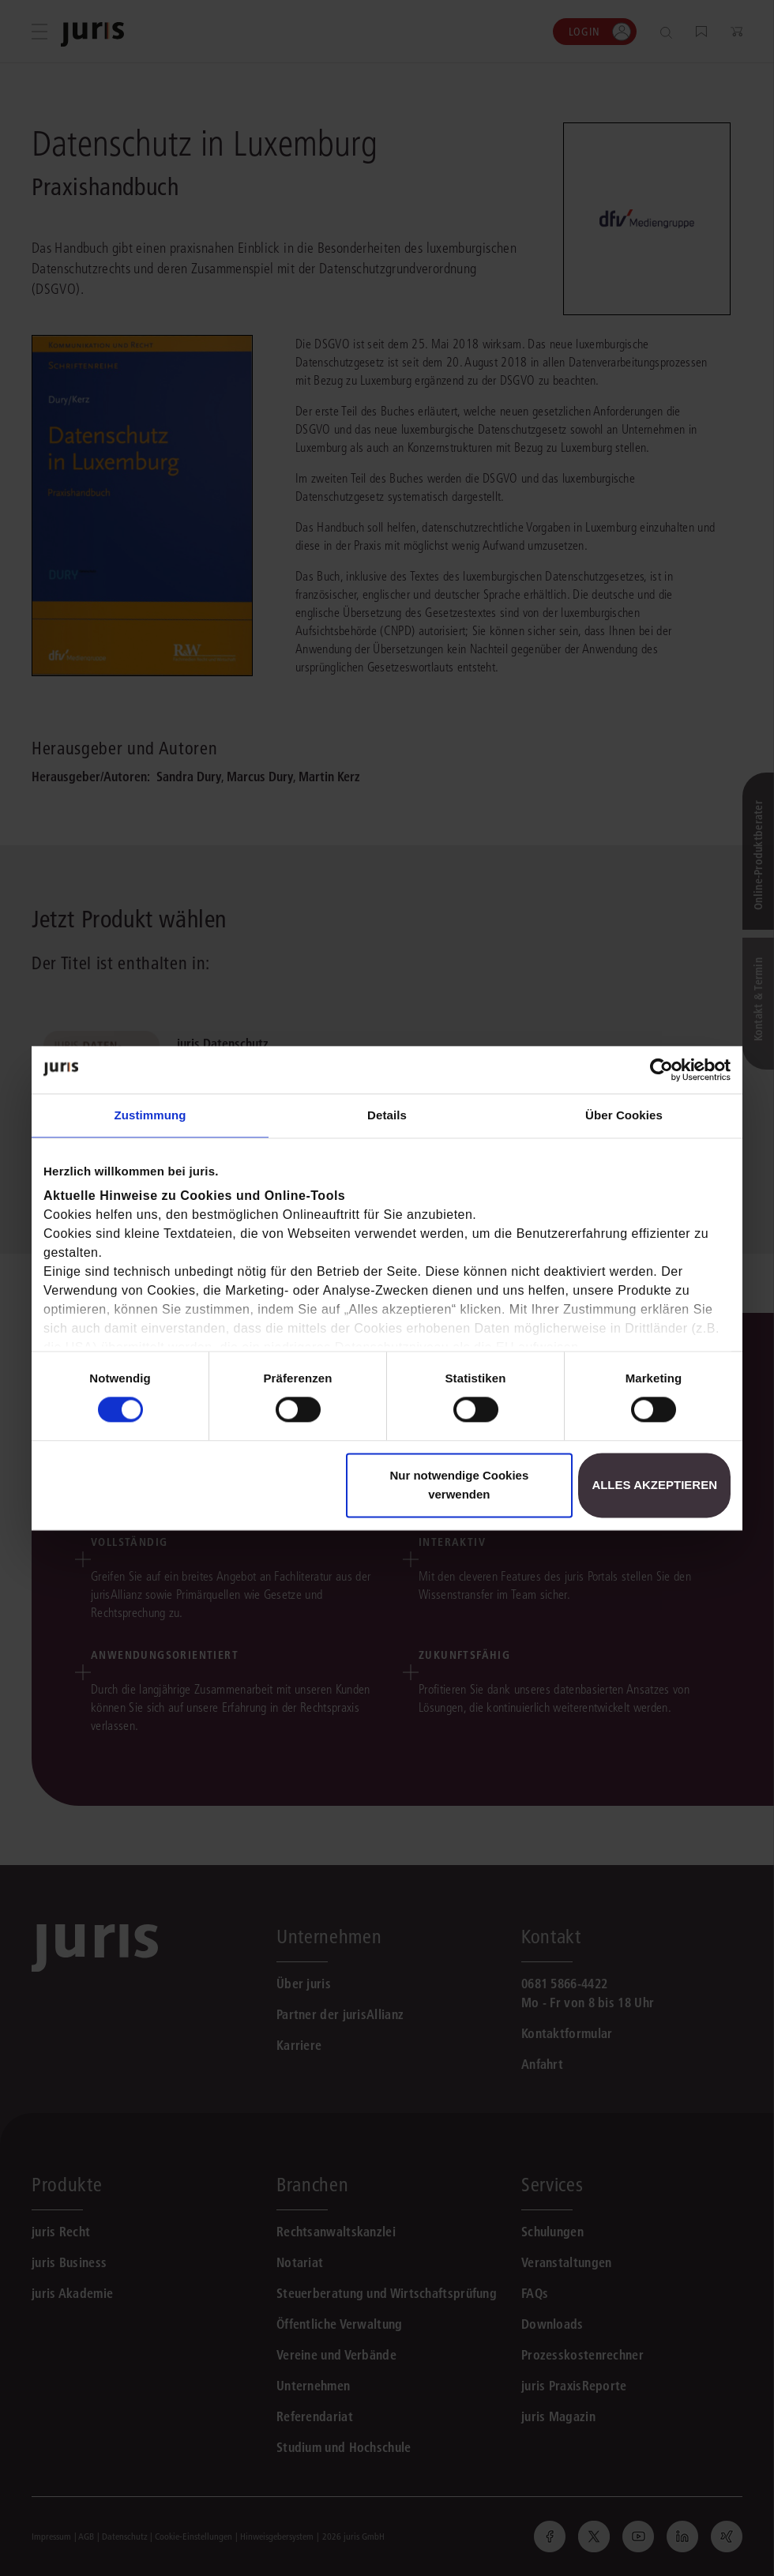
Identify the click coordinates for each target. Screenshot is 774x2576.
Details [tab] (387, 1115)
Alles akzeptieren (654, 1484)
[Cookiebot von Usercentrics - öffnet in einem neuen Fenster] (661, 1069)
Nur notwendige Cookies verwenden (458, 1485)
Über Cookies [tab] (624, 1115)
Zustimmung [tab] (150, 1115)
